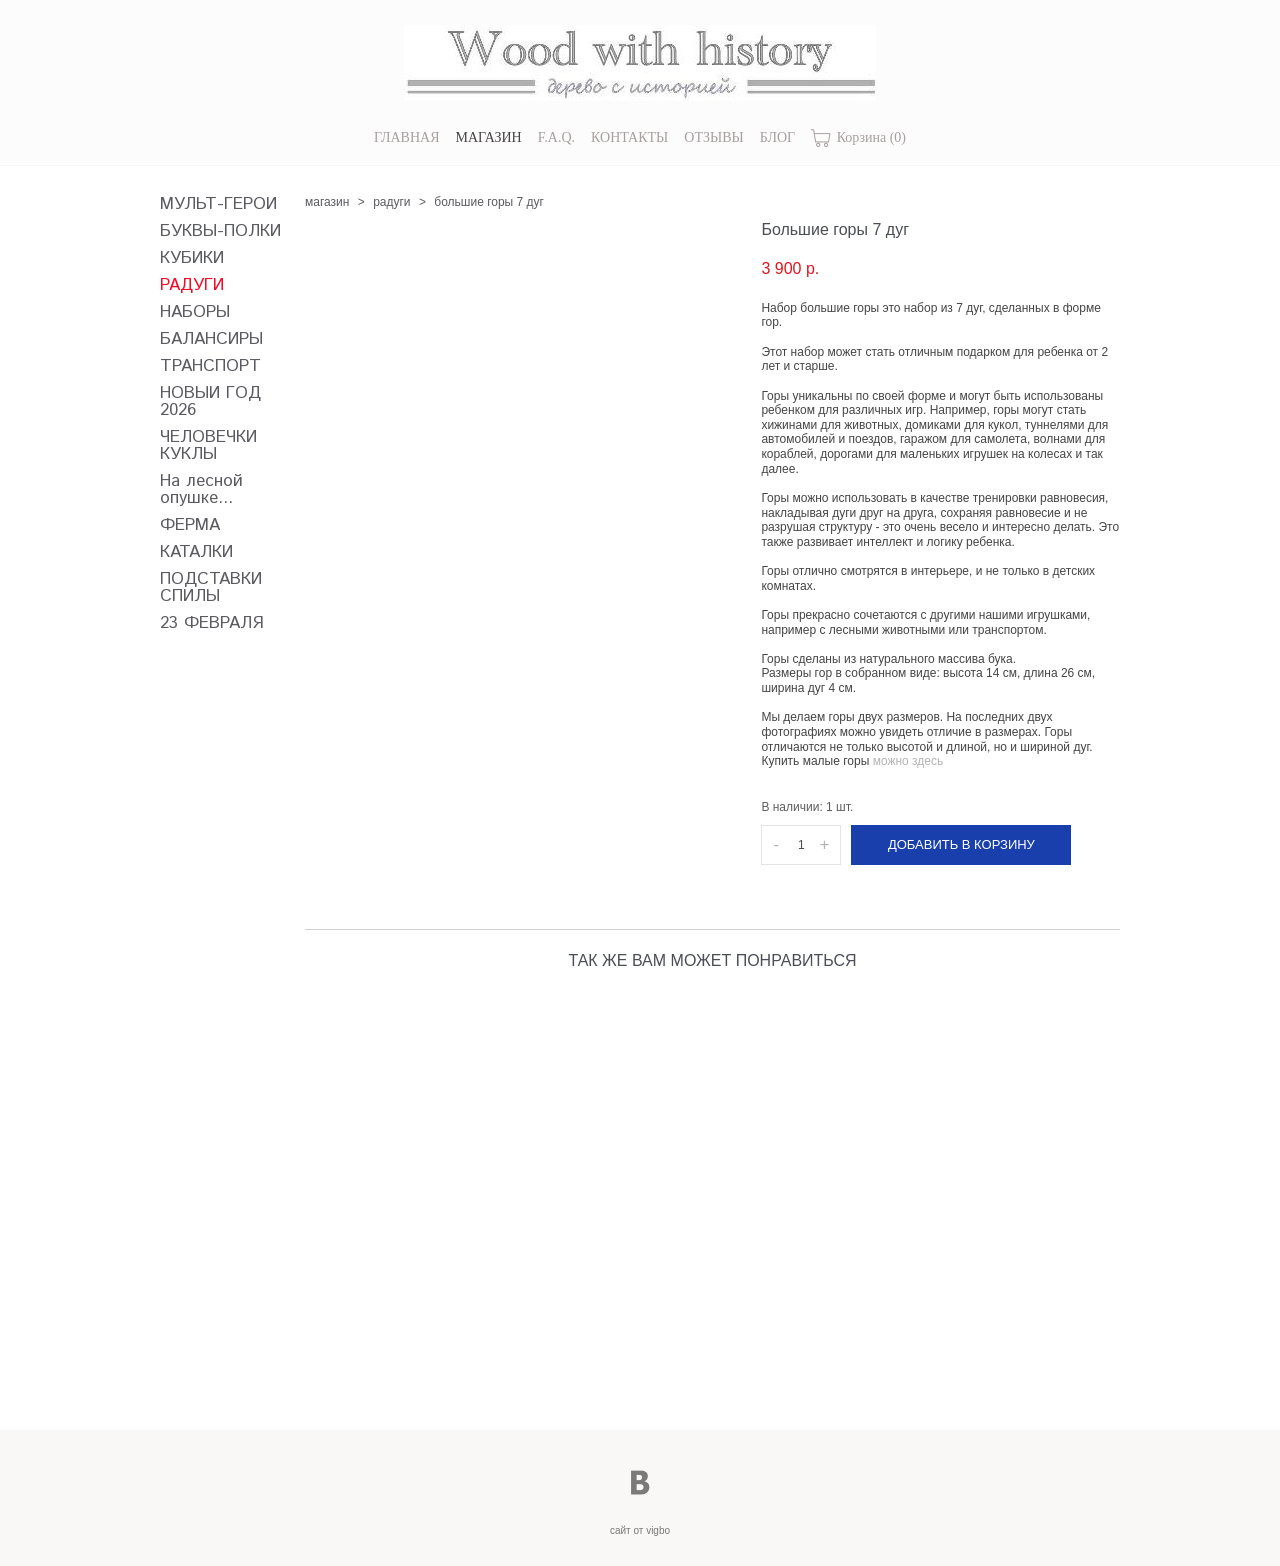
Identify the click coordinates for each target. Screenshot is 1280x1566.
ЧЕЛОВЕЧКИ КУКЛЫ (208, 446)
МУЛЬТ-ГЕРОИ (218, 204)
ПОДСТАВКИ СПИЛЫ (211, 588)
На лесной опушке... (201, 490)
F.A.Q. (556, 137)
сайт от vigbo (640, 1530)
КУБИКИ (192, 258)
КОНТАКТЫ (629, 137)
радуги (391, 202)
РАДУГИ (192, 285)
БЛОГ (777, 137)
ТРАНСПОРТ (210, 366)
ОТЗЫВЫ (713, 137)
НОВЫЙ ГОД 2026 (210, 402)
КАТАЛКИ (196, 552)
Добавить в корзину (961, 844)
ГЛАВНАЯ (407, 137)
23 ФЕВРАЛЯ (212, 623)
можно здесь (908, 761)
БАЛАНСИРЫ (211, 339)
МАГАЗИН (489, 137)
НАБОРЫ (195, 312)
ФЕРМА (190, 525)
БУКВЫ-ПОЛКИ (220, 231)
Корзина (858, 138)
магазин (327, 202)
